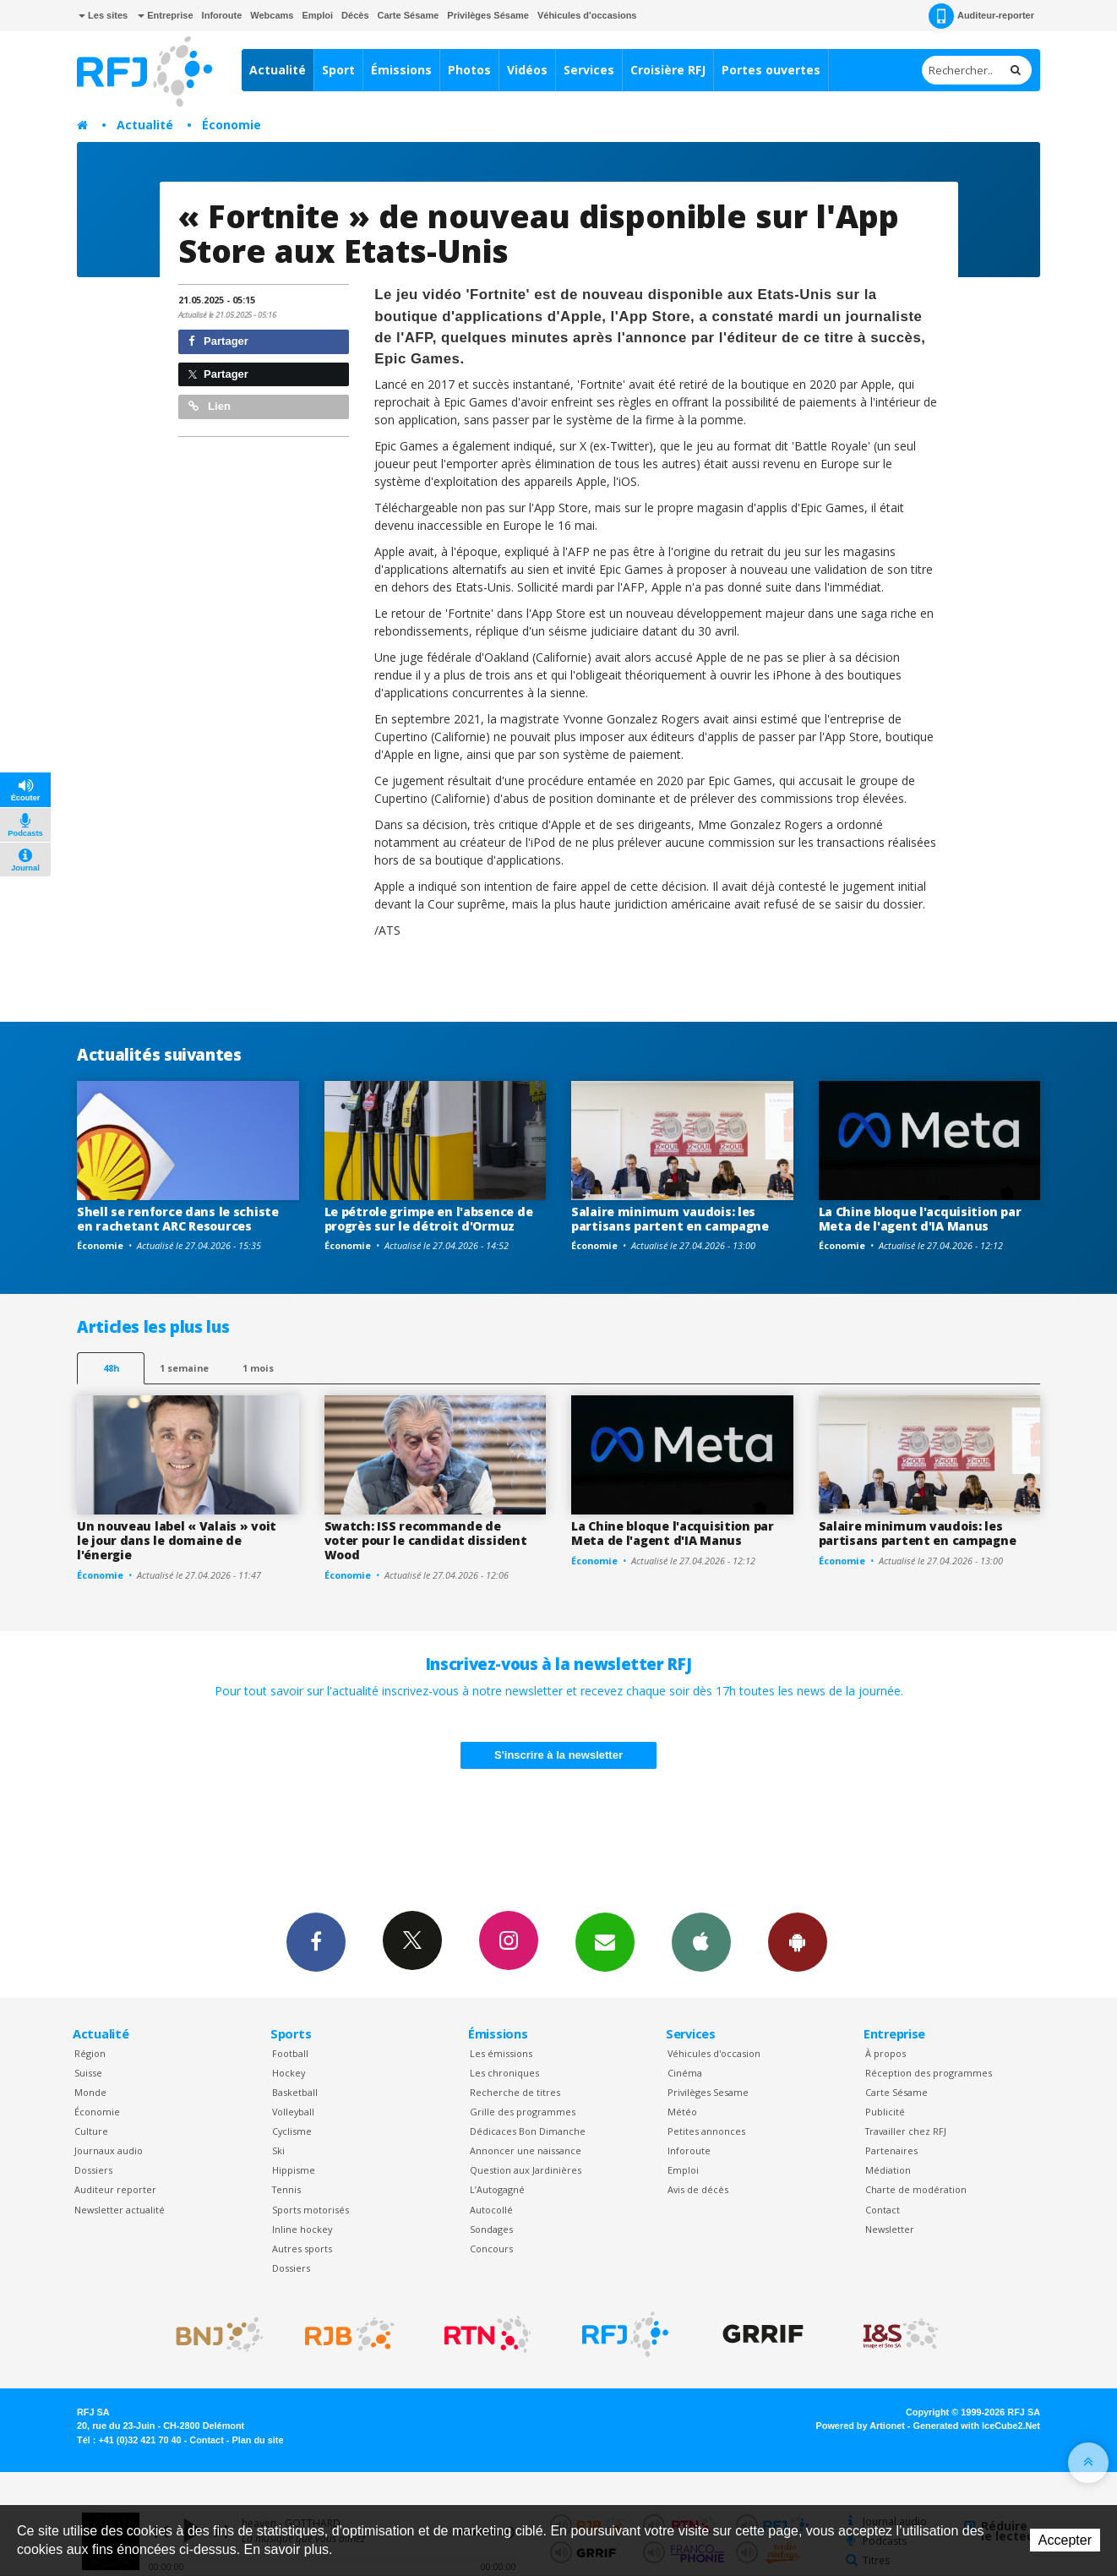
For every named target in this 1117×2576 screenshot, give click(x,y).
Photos (469, 70)
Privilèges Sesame (708, 2092)
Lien (209, 406)
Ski (278, 2150)
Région (90, 2053)
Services (589, 70)
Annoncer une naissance (525, 2150)
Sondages (491, 2229)
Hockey (288, 2072)
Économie (231, 125)
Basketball (295, 2092)
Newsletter (889, 2229)
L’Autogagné (497, 2189)
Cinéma (684, 2072)
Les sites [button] (103, 15)
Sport (338, 70)
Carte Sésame (408, 15)
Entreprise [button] (165, 15)
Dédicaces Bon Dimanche (528, 2131)
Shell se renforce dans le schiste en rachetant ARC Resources (178, 1218)
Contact (882, 2209)
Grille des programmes (522, 2111)
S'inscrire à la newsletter (558, 1755)
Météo (682, 2111)
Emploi (317, 15)
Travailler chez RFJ (905, 2131)
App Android (797, 1941)
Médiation (888, 2169)
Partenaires (891, 2150)
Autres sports (302, 2248)
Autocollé (491, 2209)
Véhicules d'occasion (713, 2053)
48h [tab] (111, 1368)
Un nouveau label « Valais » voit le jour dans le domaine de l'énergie (176, 1540)
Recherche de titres (515, 2092)
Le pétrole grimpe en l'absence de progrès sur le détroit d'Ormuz (428, 1218)
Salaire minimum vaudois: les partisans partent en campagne (670, 1218)
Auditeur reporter (115, 2189)
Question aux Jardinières (525, 2169)
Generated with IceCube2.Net (976, 2425)
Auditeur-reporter (981, 16)
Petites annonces (706, 2131)
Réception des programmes (928, 2072)
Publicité (885, 2111)
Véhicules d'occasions (587, 15)
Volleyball (293, 2111)
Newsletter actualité (119, 2209)
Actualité (277, 70)
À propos (885, 2053)
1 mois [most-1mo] (258, 1368)
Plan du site (257, 2440)
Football (290, 2053)
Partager (218, 341)
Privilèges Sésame (488, 15)
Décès (354, 15)
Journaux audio (108, 2150)
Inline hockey (302, 2229)
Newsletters (605, 1941)
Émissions (401, 70)
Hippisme (293, 2169)
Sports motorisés (310, 2209)
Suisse (88, 2072)
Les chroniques (504, 2072)
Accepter (1065, 2540)
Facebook (316, 1941)
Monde (90, 2092)
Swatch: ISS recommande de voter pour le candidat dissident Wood (425, 1540)
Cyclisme (292, 2131)
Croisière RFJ (668, 70)
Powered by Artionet (860, 2425)
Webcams (271, 15)
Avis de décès (697, 2189)
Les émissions (501, 2053)
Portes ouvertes (771, 70)
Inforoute (222, 15)
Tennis (286, 2189)
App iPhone (701, 1941)
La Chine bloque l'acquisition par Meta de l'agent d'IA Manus (920, 1218)
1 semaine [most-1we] (184, 1368)
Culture (91, 2131)
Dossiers (93, 2169)
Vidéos (527, 70)
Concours (491, 2248)
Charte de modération (916, 2189)
